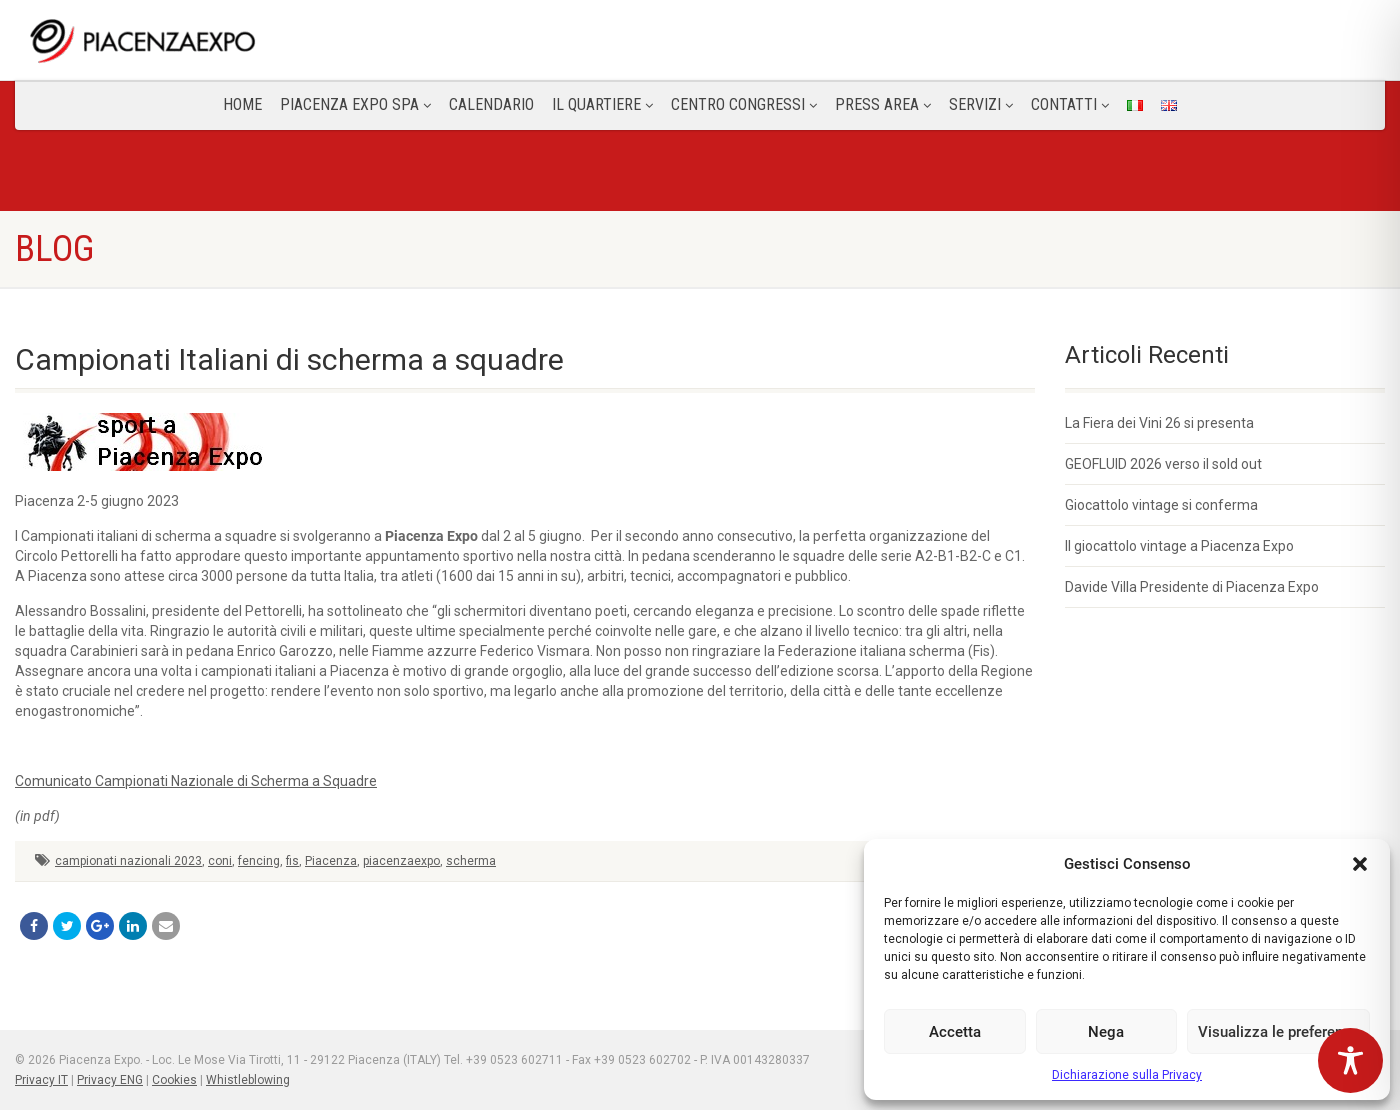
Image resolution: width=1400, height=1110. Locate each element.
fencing (259, 861)
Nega (1106, 1032)
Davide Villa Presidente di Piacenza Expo (1192, 587)
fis (292, 861)
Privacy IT (41, 1080)
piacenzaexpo (401, 861)
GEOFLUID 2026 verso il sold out (1163, 464)
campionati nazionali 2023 (128, 861)
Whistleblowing (248, 1080)
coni (220, 861)
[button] (1360, 864)
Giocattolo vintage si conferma (1161, 505)
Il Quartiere (602, 104)
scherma (471, 861)
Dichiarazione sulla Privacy (1127, 1075)
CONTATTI (1070, 104)
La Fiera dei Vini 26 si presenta (1159, 423)
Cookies (174, 1080)
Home (242, 104)
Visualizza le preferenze (1278, 1032)
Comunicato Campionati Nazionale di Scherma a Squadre (196, 781)
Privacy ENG (110, 1080)
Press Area (883, 104)
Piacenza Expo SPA (355, 104)
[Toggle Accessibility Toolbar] (1350, 1060)
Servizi (981, 104)
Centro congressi (744, 104)
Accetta (955, 1032)
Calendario (491, 104)
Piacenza (331, 861)
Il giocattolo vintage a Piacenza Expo (1179, 546)
